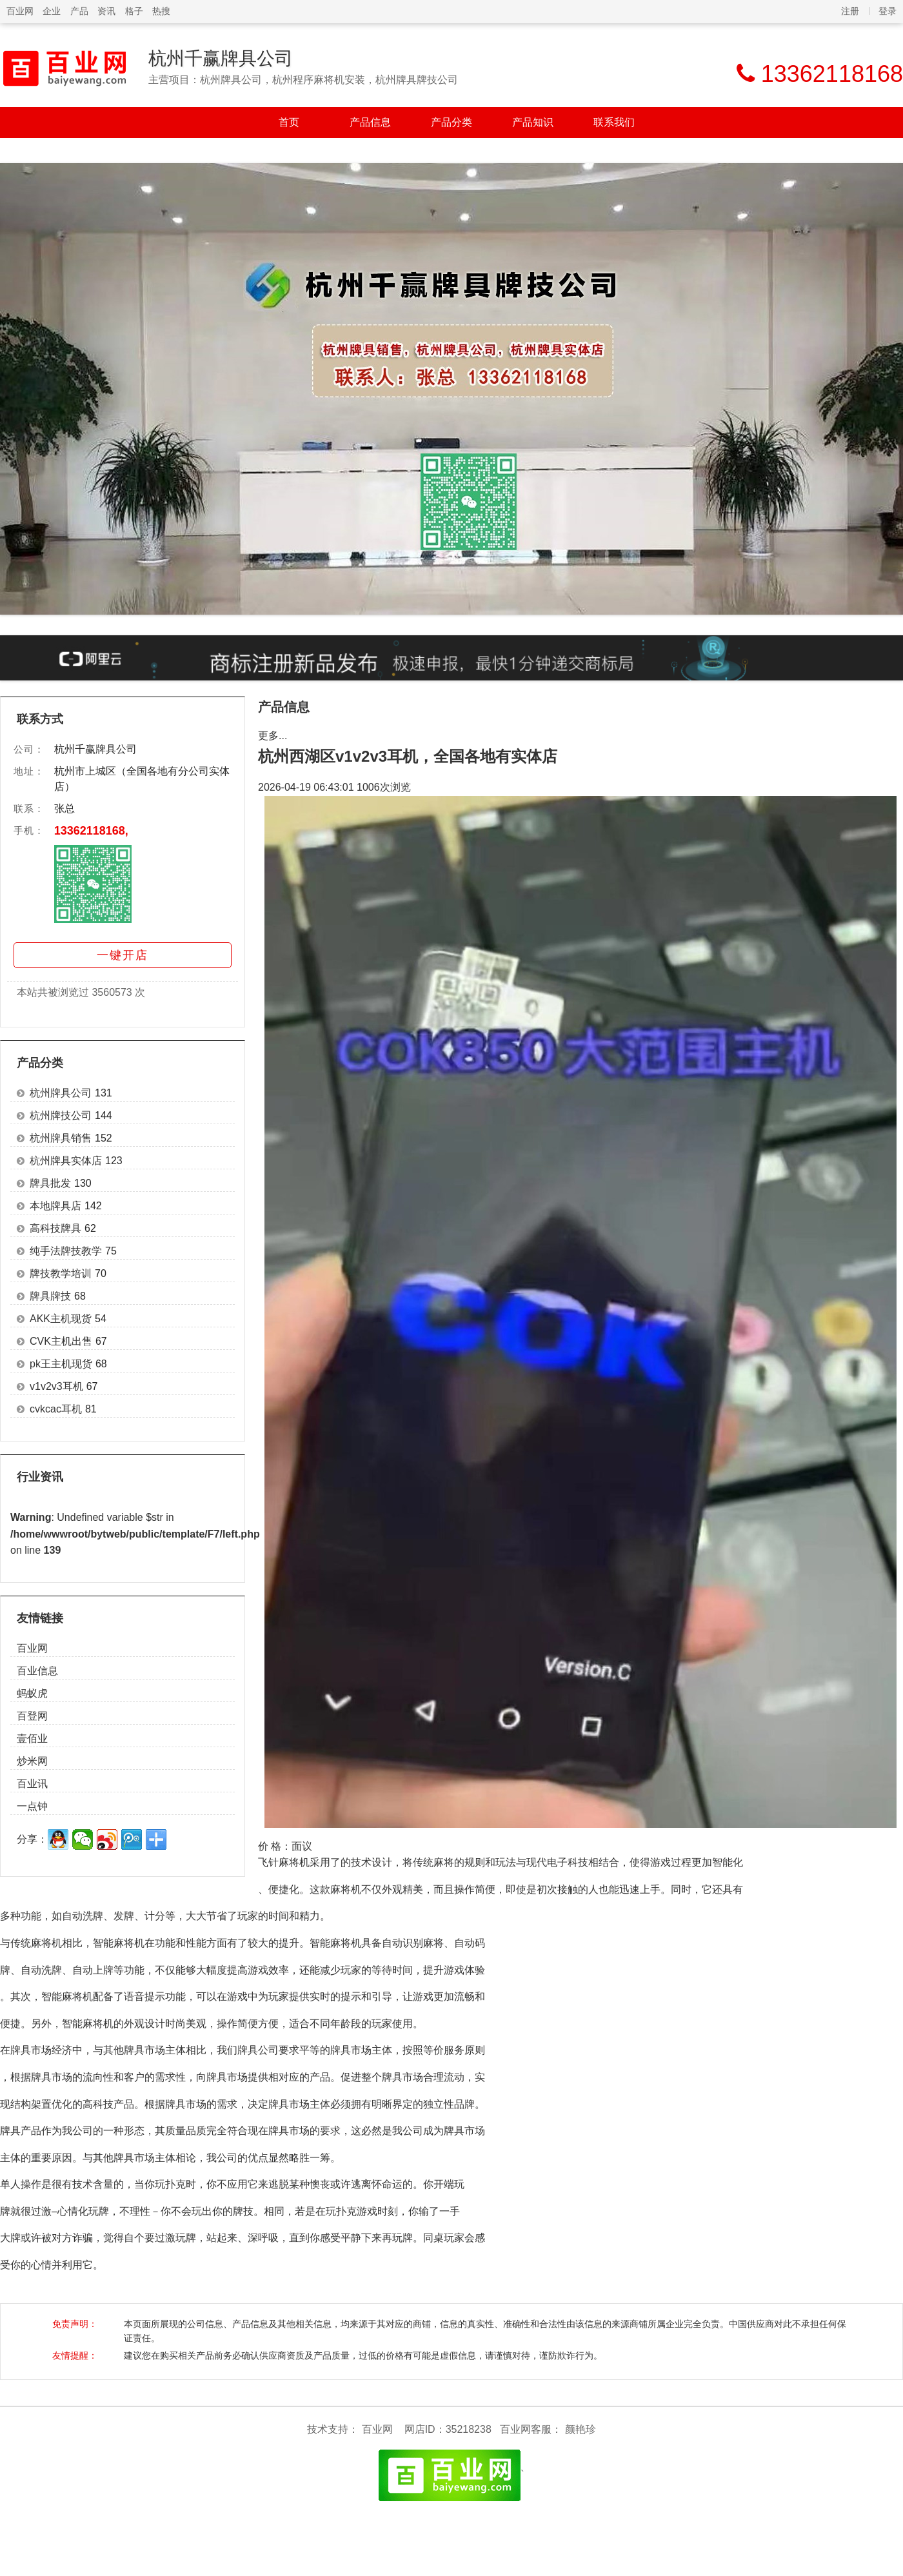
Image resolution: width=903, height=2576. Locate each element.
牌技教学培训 (61, 1273)
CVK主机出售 (61, 1341)
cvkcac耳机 (56, 1408)
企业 (52, 11)
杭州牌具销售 (61, 1138)
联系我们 (614, 122)
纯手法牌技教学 (66, 1250)
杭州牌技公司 (61, 1115)
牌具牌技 (50, 1296)
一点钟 (32, 1806)
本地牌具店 (55, 1205)
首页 (289, 122)
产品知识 (532, 122)
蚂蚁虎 (32, 1693)
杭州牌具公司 (61, 1092)
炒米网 (32, 1761)
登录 (887, 11)
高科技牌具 (55, 1228)
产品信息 (370, 122)
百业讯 (32, 1783)
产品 (79, 11)
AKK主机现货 (61, 1318)
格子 (134, 11)
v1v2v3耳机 (56, 1386)
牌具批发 (50, 1183)
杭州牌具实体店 (66, 1160)
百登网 (32, 1715)
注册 (850, 11)
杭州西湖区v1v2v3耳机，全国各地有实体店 (407, 756)
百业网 (20, 11)
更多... (272, 735)
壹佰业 (32, 1738)
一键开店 (122, 955)
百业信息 (37, 1670)
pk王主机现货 (61, 1363)
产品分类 (451, 122)
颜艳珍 (580, 2429)
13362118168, (91, 830)
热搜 (161, 11)
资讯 (106, 11)
